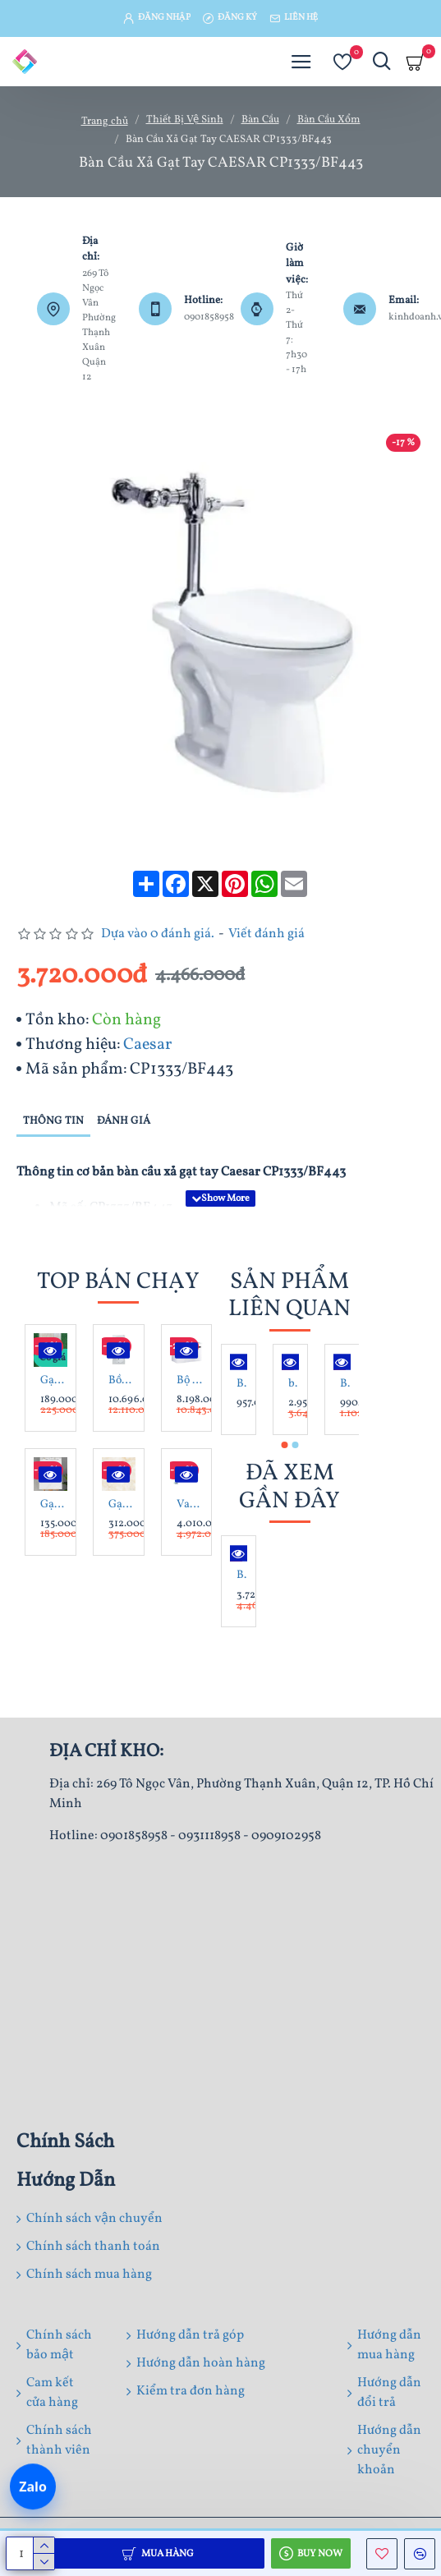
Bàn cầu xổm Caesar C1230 (242, 1384)
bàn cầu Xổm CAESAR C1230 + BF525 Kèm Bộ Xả (293, 1384)
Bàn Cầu (260, 120)
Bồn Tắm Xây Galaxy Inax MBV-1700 (122, 1380)
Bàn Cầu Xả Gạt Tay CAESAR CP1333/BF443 (242, 1575)
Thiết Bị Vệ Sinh (184, 120)
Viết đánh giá (266, 934)
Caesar (147, 1044)
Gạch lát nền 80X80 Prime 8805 (122, 1504)
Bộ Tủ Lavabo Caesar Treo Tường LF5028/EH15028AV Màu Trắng (190, 1380)
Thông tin (53, 1121)
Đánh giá (123, 1121)
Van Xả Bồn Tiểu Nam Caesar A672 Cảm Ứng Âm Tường (190, 1504)
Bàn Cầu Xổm (329, 120)
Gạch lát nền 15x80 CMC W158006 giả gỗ (53, 1380)
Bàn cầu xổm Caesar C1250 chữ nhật (345, 1384)
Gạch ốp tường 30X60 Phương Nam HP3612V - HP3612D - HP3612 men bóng (53, 1504)
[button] (284, 1445)
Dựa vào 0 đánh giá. (157, 934)
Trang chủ (104, 121)
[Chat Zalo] (33, 2487)
